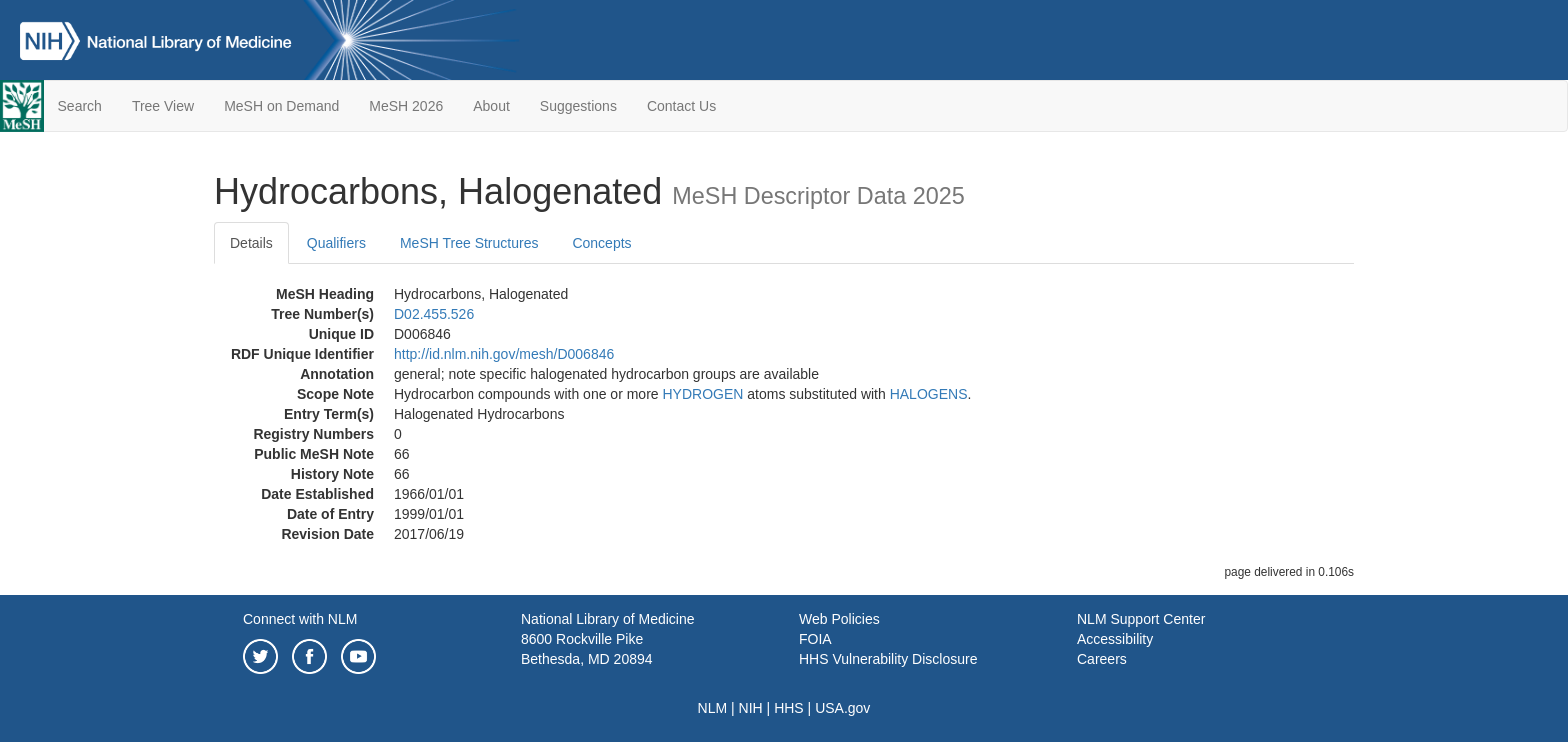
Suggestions (578, 106)
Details (251, 243)
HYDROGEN (702, 394)
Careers (1102, 659)
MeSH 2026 (406, 106)
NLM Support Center (1141, 619)
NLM (713, 708)
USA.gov (842, 708)
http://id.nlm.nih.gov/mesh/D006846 (504, 354)
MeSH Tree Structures (469, 243)
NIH (751, 708)
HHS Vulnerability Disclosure (888, 659)
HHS (789, 708)
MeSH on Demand (281, 106)
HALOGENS (929, 394)
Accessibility (1115, 639)
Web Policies (839, 619)
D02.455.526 (434, 314)
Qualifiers (336, 243)
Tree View (163, 106)
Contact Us (681, 106)
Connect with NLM (300, 619)
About (491, 106)
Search (80, 106)
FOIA (815, 639)
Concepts (601, 243)
